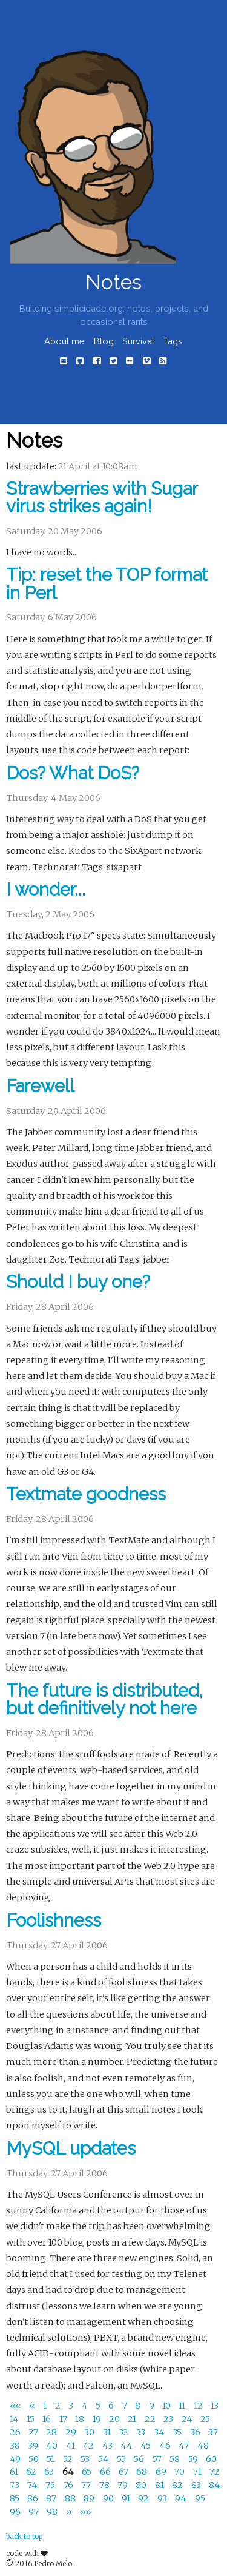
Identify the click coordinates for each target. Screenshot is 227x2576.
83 (197, 2485)
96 (16, 2511)
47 (185, 2445)
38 (16, 2445)
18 (80, 2418)
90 (109, 2498)
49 (16, 2459)
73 (15, 2485)
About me (64, 341)
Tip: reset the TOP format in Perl (107, 584)
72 (214, 2472)
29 (71, 2432)
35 (178, 2432)
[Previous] (33, 2405)
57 (158, 2459)
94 (181, 2498)
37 (213, 2432)
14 (15, 2418)
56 (140, 2459)
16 (47, 2418)
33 (141, 2432)
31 (108, 2432)
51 (51, 2459)
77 (87, 2485)
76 (69, 2485)
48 (203, 2445)
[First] (15, 2405)
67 (124, 2472)
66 (106, 2472)
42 (89, 2445)
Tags (173, 341)
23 (169, 2418)
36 (196, 2432)
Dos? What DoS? (72, 773)
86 (33, 2498)
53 (86, 2459)
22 (151, 2418)
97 (34, 2511)
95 (200, 2498)
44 (127, 2445)
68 (142, 2472)
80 (142, 2485)
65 (87, 2472)
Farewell (40, 1086)
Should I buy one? (78, 1282)
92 (144, 2498)
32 (124, 2432)
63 (50, 2472)
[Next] (70, 2511)
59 (194, 2459)
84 (214, 2485)
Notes (113, 282)
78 (105, 2485)
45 (146, 2445)
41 (71, 2445)
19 (98, 2418)
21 (133, 2418)
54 (104, 2459)
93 (163, 2498)
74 (33, 2485)
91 (127, 2498)
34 (160, 2432)
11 (183, 2405)
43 (108, 2445)
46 (166, 2445)
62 (32, 2472)
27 (34, 2432)
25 (205, 2418)
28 (52, 2432)
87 (52, 2498)
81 (160, 2485)
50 (34, 2459)
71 (198, 2472)
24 (188, 2418)
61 (15, 2472)
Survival (138, 341)
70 (180, 2472)
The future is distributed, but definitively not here (104, 1699)
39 (34, 2445)
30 (90, 2432)
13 (215, 2405)
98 (53, 2511)
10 (167, 2405)
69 (162, 2472)
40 (52, 2445)
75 (51, 2485)
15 (31, 2418)
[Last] (85, 2511)
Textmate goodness (86, 1494)
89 (90, 2498)
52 (68, 2459)
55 (122, 2459)
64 (69, 2472)
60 (211, 2459)
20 (115, 2418)
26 (16, 2432)
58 (175, 2459)
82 (178, 2485)
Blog (104, 341)
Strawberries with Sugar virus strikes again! (101, 497)
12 (199, 2405)
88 (71, 2498)
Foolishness (53, 1920)
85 (15, 2498)
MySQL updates (71, 2148)
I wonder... (45, 889)
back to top (24, 2536)
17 (64, 2418)
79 (123, 2485)
